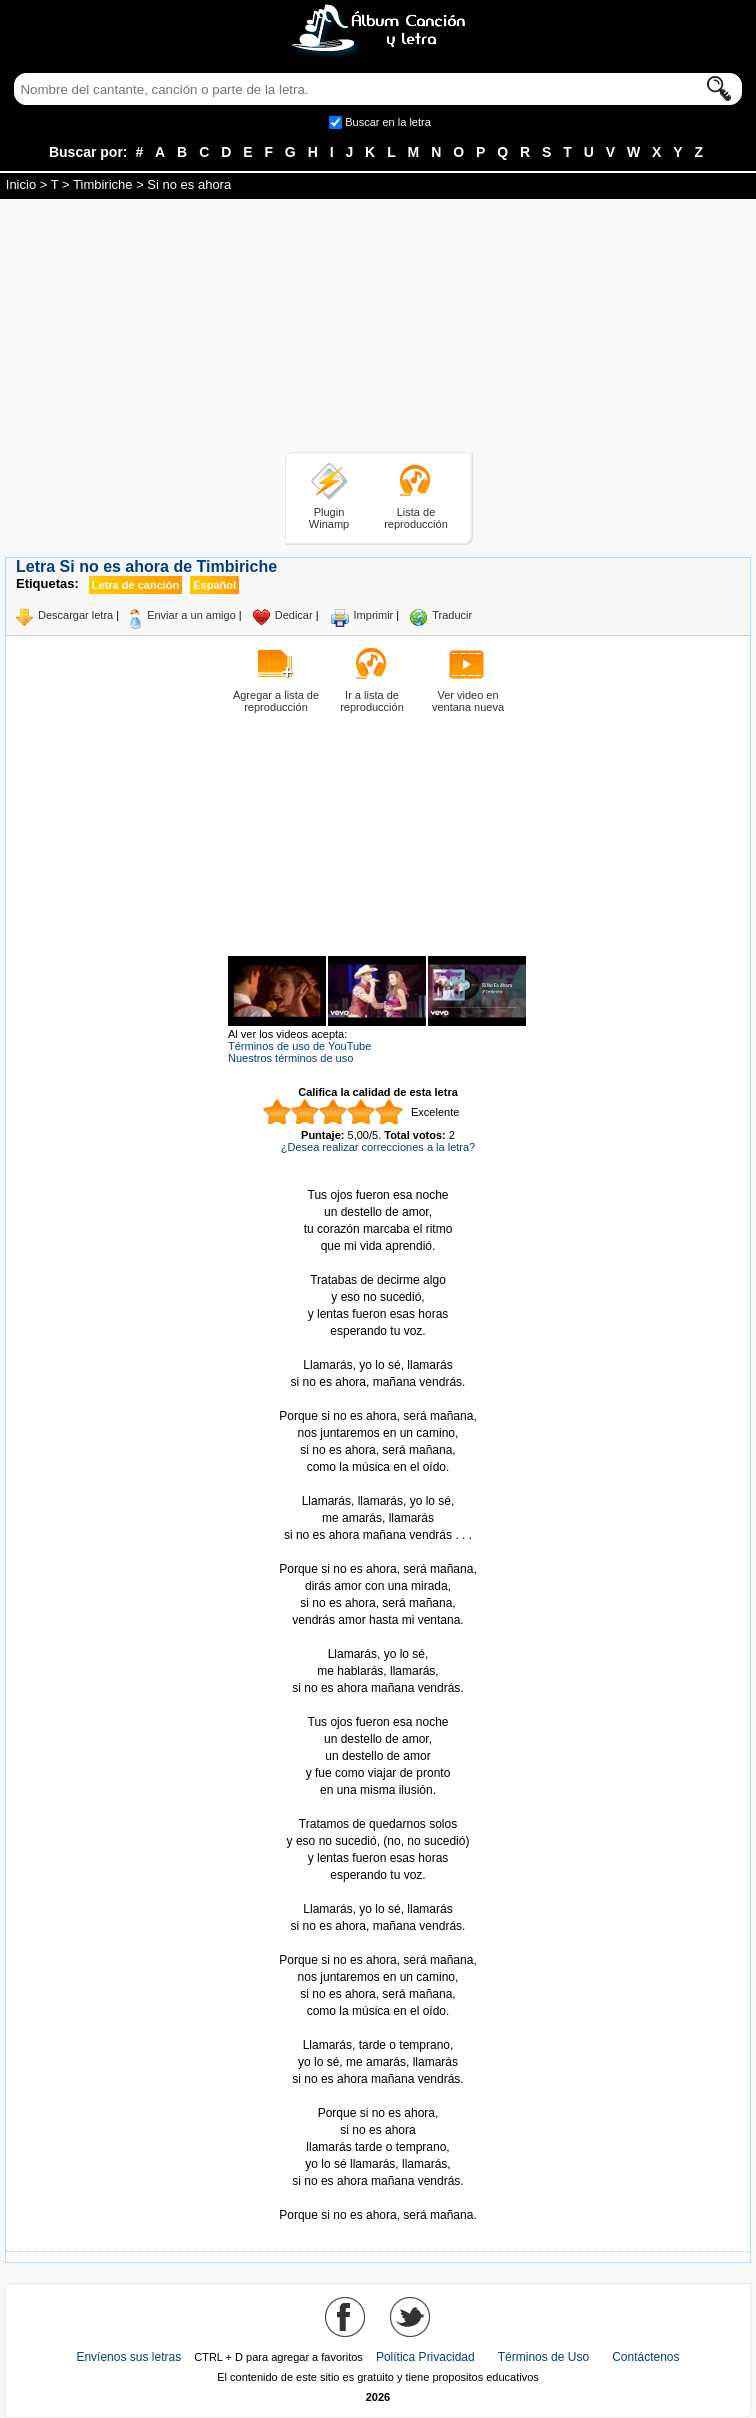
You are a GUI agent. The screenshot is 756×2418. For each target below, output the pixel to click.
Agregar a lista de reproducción (276, 701)
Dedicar (294, 615)
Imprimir (374, 615)
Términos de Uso (543, 2357)
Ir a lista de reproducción (372, 701)
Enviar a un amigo (191, 615)
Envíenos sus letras (128, 2357)
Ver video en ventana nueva (468, 701)
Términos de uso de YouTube (299, 1046)
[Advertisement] (378, 329)
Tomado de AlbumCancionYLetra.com (378, 2198)
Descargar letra (75, 615)
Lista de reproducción (416, 518)
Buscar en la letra (388, 122)
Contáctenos (645, 2357)
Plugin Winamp (329, 518)
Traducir (452, 615)
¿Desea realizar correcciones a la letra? (378, 1147)
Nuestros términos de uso (290, 1058)
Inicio (21, 184)
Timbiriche (102, 184)
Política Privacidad (425, 2357)
